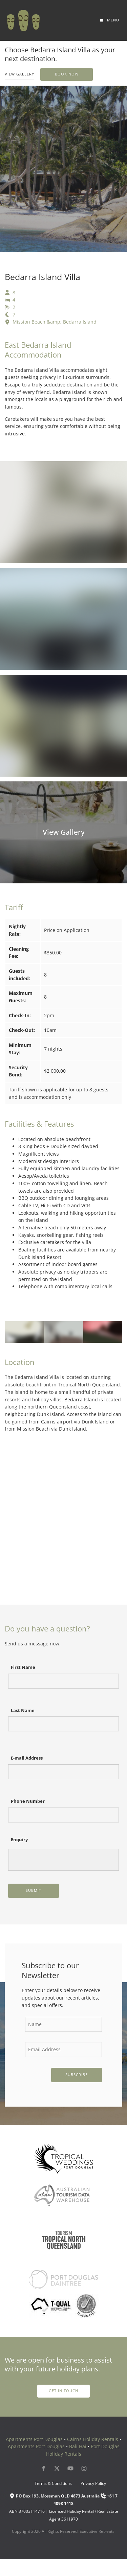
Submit (33, 1890)
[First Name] (63, 1681)
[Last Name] (63, 1723)
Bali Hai (77, 2446)
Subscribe (76, 2074)
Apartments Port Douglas (34, 2439)
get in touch (63, 2388)
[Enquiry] (63, 1860)
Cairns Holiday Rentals (92, 2439)
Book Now (52, 71)
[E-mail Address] (63, 1771)
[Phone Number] (63, 1815)
